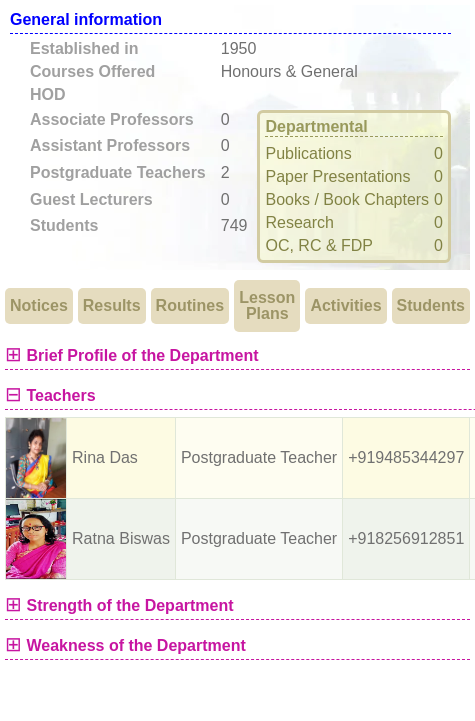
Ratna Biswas (121, 538)
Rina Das (105, 457)
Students (431, 305)
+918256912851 (406, 538)
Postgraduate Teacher (259, 457)
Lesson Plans (267, 305)
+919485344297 (406, 457)
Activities (345, 305)
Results (112, 305)
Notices (39, 305)
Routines (190, 305)
